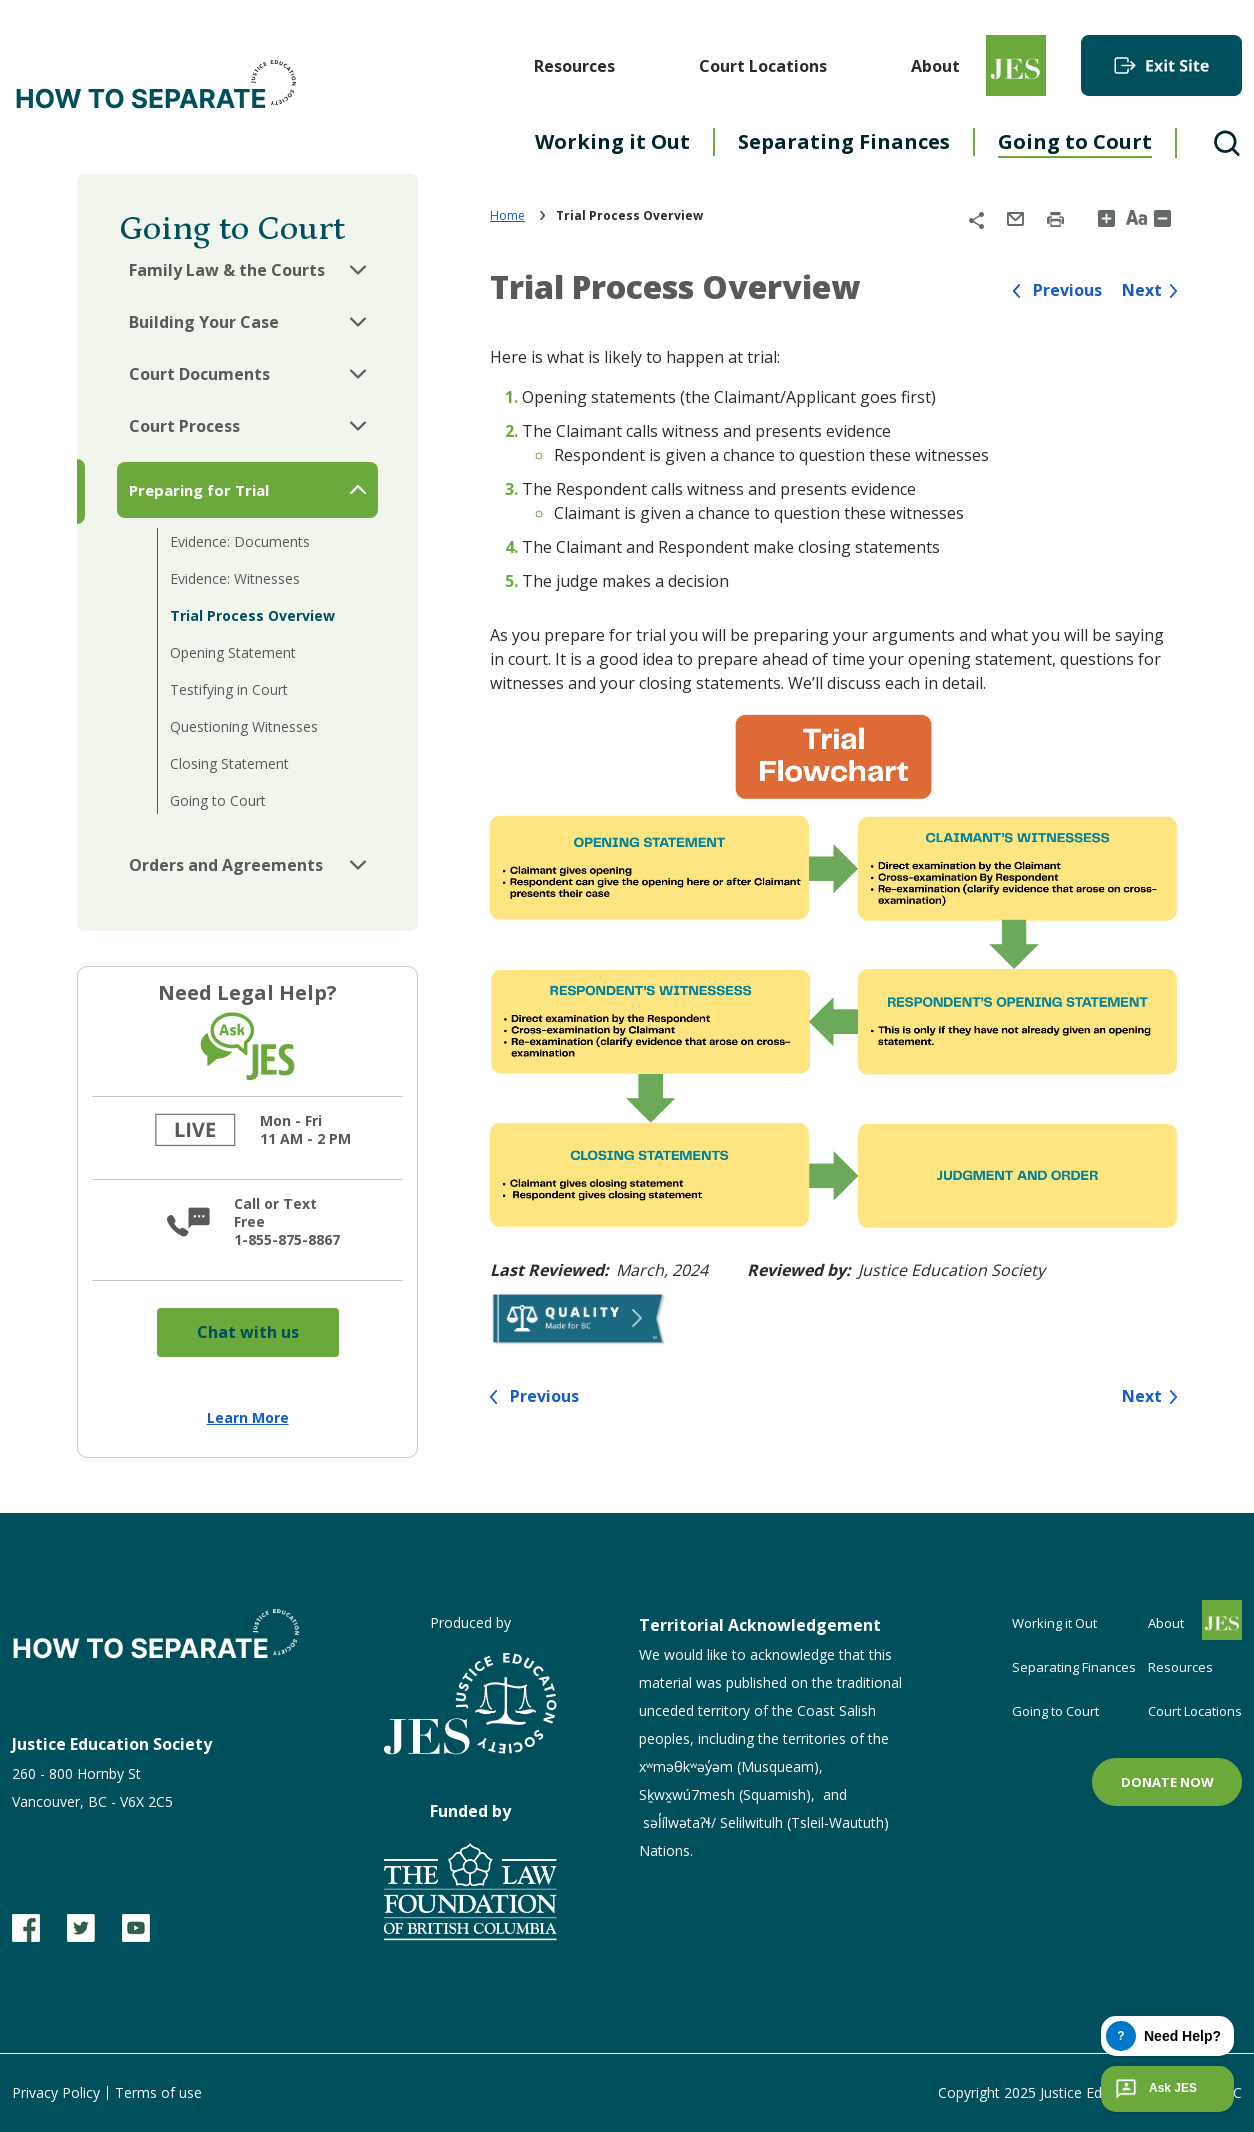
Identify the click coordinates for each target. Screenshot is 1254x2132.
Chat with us (248, 1332)
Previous (1067, 291)
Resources (574, 66)
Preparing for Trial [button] (199, 490)
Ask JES (1154, 2089)
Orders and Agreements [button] (226, 865)
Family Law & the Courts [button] (227, 270)
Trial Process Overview (252, 615)
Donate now (1167, 1782)
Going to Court (1075, 141)
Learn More (248, 1417)
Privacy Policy (56, 2093)
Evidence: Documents (240, 541)
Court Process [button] (184, 426)
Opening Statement (233, 652)
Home (507, 215)
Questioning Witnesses (244, 726)
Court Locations (763, 66)
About (935, 66)
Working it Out (612, 141)
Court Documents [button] (199, 374)
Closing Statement (229, 763)
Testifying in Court (229, 689)
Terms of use (158, 2093)
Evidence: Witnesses (235, 578)
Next (1142, 291)
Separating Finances (844, 141)
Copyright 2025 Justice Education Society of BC (1090, 2092)
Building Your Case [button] (204, 322)
